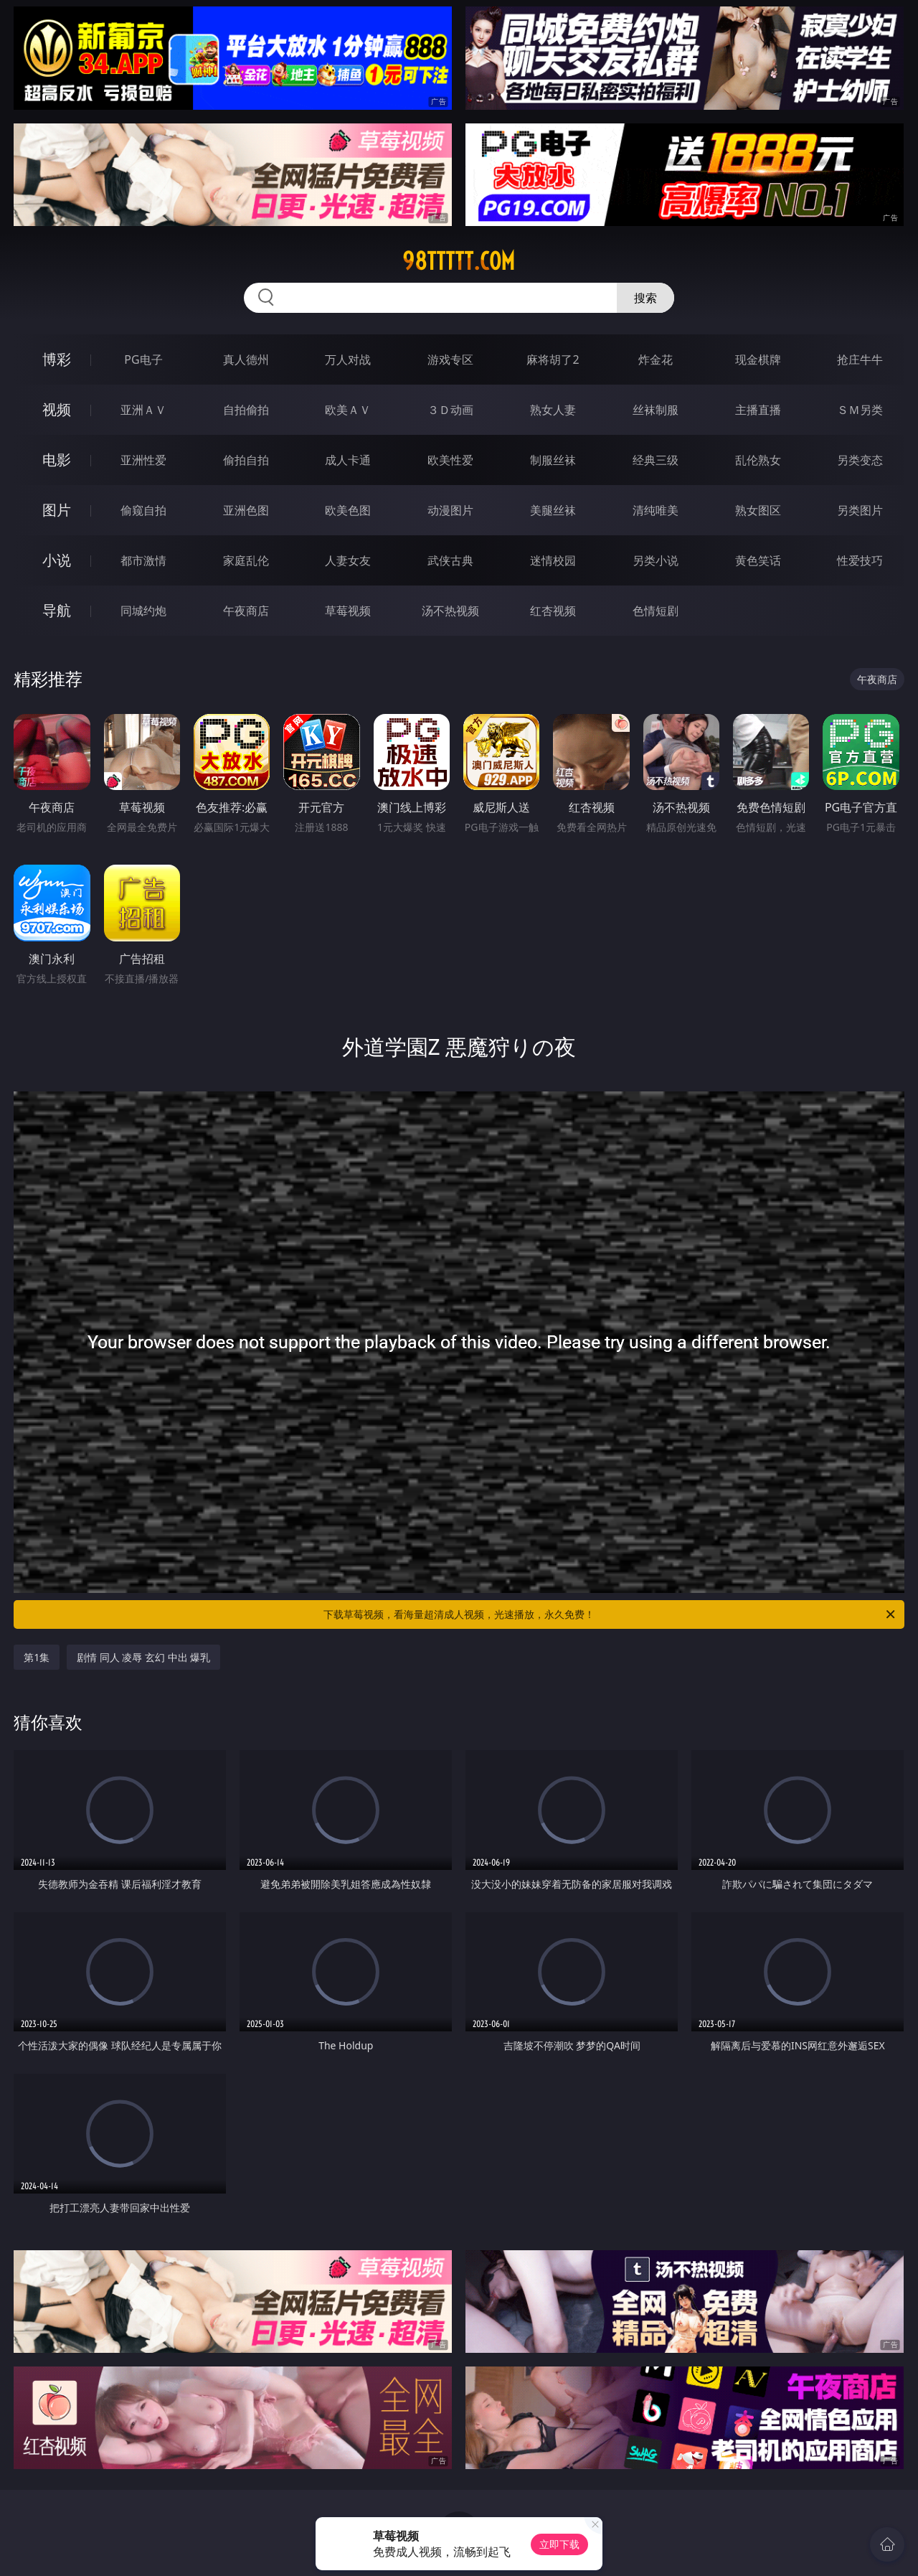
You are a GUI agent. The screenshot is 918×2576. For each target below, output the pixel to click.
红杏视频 (553, 611)
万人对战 (348, 359)
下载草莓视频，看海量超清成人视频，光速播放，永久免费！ (610, 1614)
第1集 (36, 1657)
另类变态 (860, 460)
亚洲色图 (246, 510)
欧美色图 (348, 510)
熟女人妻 (553, 410)
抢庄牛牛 (860, 359)
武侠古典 (450, 560)
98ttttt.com (458, 261)
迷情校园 (553, 560)
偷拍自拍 (246, 460)
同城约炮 (143, 611)
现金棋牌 (758, 359)
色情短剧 (655, 611)
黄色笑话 (758, 560)
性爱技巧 (860, 560)
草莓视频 (348, 611)
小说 (56, 560)
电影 (56, 459)
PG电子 (143, 359)
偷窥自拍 (143, 510)
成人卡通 (348, 460)
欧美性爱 (450, 460)
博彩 (56, 359)
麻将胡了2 (552, 359)
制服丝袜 (553, 460)
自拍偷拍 (246, 410)
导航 (56, 610)
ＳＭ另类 (860, 410)
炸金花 (655, 359)
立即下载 (559, 2544)
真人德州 (246, 359)
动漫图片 (450, 510)
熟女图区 (758, 510)
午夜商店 (246, 611)
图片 (56, 510)
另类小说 (655, 560)
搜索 (645, 298)
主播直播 (758, 410)
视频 (56, 409)
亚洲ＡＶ (143, 410)
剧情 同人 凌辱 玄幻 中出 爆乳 (143, 1657)
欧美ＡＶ (348, 410)
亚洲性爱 (143, 460)
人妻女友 (348, 560)
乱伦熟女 (758, 460)
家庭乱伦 (246, 560)
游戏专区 (450, 359)
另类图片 (860, 510)
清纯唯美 (655, 510)
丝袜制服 (655, 410)
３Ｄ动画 (450, 410)
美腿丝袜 (553, 510)
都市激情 (143, 560)
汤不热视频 (450, 611)
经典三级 (655, 460)
